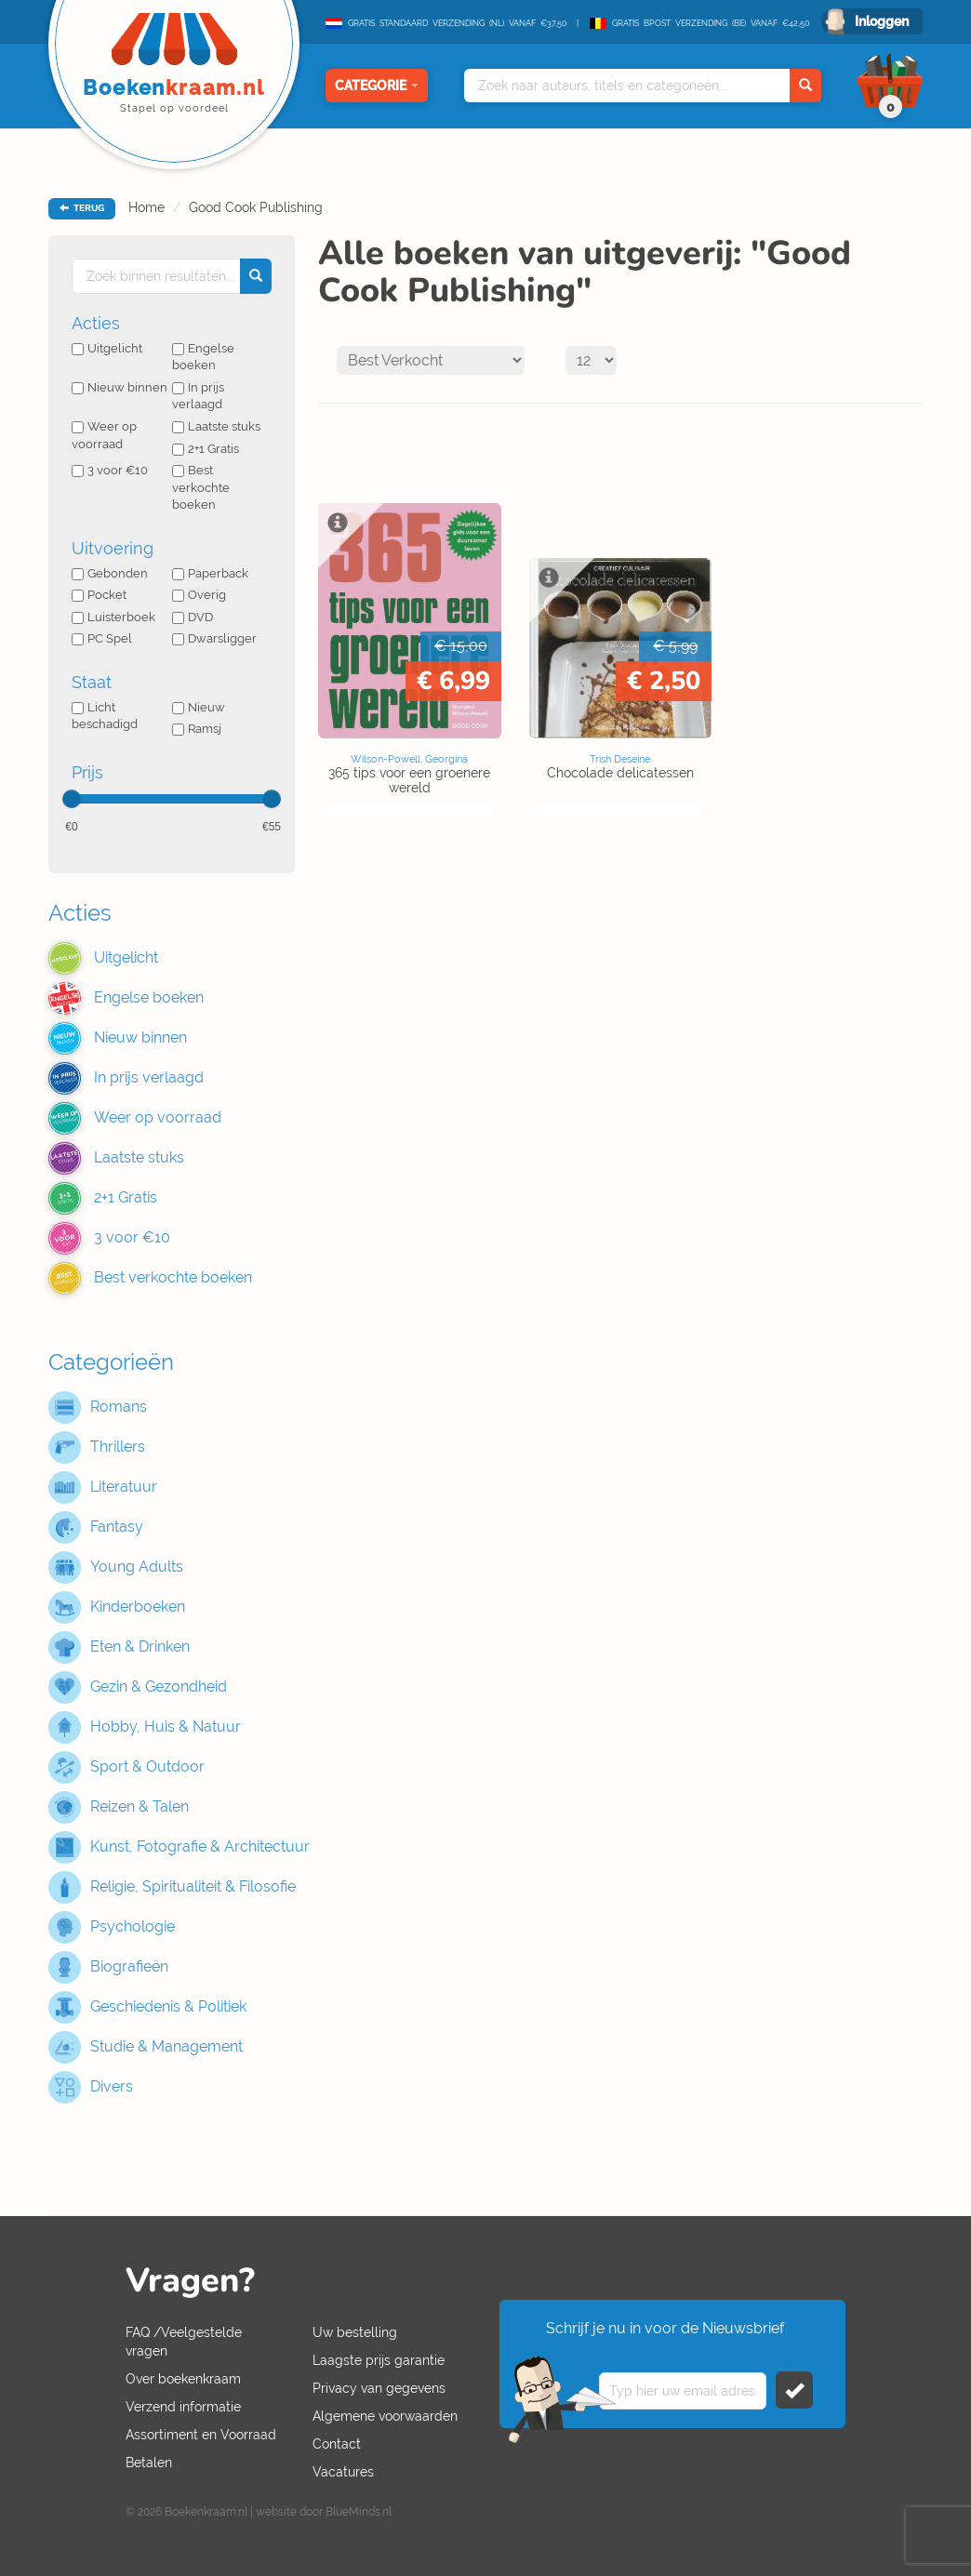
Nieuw (198, 707)
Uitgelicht (107, 348)
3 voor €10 (110, 470)
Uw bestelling (355, 2332)
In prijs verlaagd (198, 396)
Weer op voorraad (104, 435)
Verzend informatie (183, 2406)
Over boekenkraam (183, 2378)
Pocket (99, 595)
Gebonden (110, 573)
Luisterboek (113, 617)
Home (146, 207)
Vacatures (343, 2471)
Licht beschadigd (105, 716)
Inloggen (882, 21)
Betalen (149, 2462)
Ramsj (196, 729)
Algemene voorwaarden (385, 2416)
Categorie (377, 85)
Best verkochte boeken (201, 487)
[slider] (71, 799)
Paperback (210, 573)
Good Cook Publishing (256, 207)
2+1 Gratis (205, 449)
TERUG (82, 208)
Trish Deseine (620, 758)
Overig (199, 595)
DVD (192, 617)
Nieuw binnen (119, 387)
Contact (337, 2444)
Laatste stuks (216, 426)
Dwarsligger (214, 638)
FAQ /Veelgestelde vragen (184, 2341)
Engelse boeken (203, 357)
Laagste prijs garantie (379, 2360)
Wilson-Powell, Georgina (409, 758)
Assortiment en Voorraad (201, 2434)
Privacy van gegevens (379, 2388)
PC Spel (102, 638)
